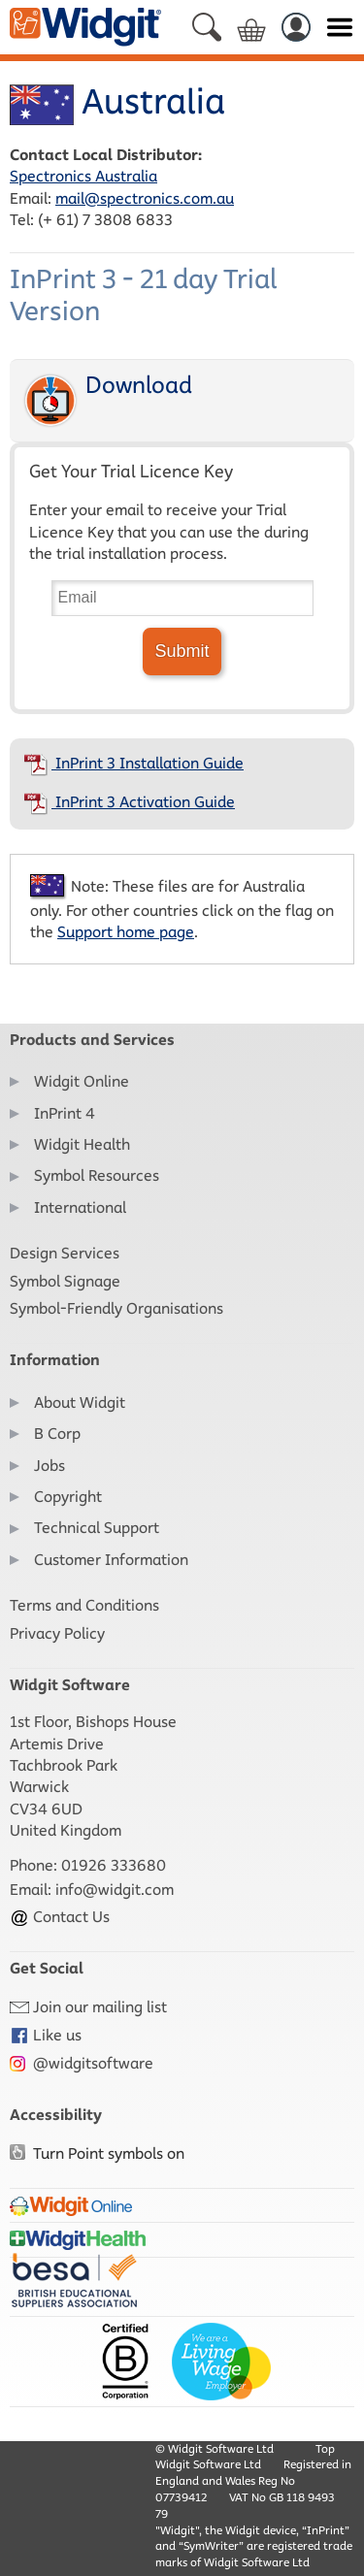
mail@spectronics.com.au (144, 198)
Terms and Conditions (84, 1605)
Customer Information (111, 1559)
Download (106, 400)
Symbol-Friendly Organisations (116, 1308)
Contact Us (60, 1917)
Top (325, 2448)
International (80, 1207)
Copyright (68, 1496)
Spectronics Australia (83, 176)
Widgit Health (82, 1144)
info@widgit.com (114, 1889)
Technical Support (96, 1527)
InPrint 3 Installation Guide (134, 763)
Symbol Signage (65, 1281)
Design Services (64, 1253)
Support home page (125, 932)
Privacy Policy (57, 1633)
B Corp (57, 1433)
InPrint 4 (64, 1113)
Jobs (49, 1465)
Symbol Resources (96, 1175)
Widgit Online (81, 1081)
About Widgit (79, 1402)
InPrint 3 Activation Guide (129, 802)
